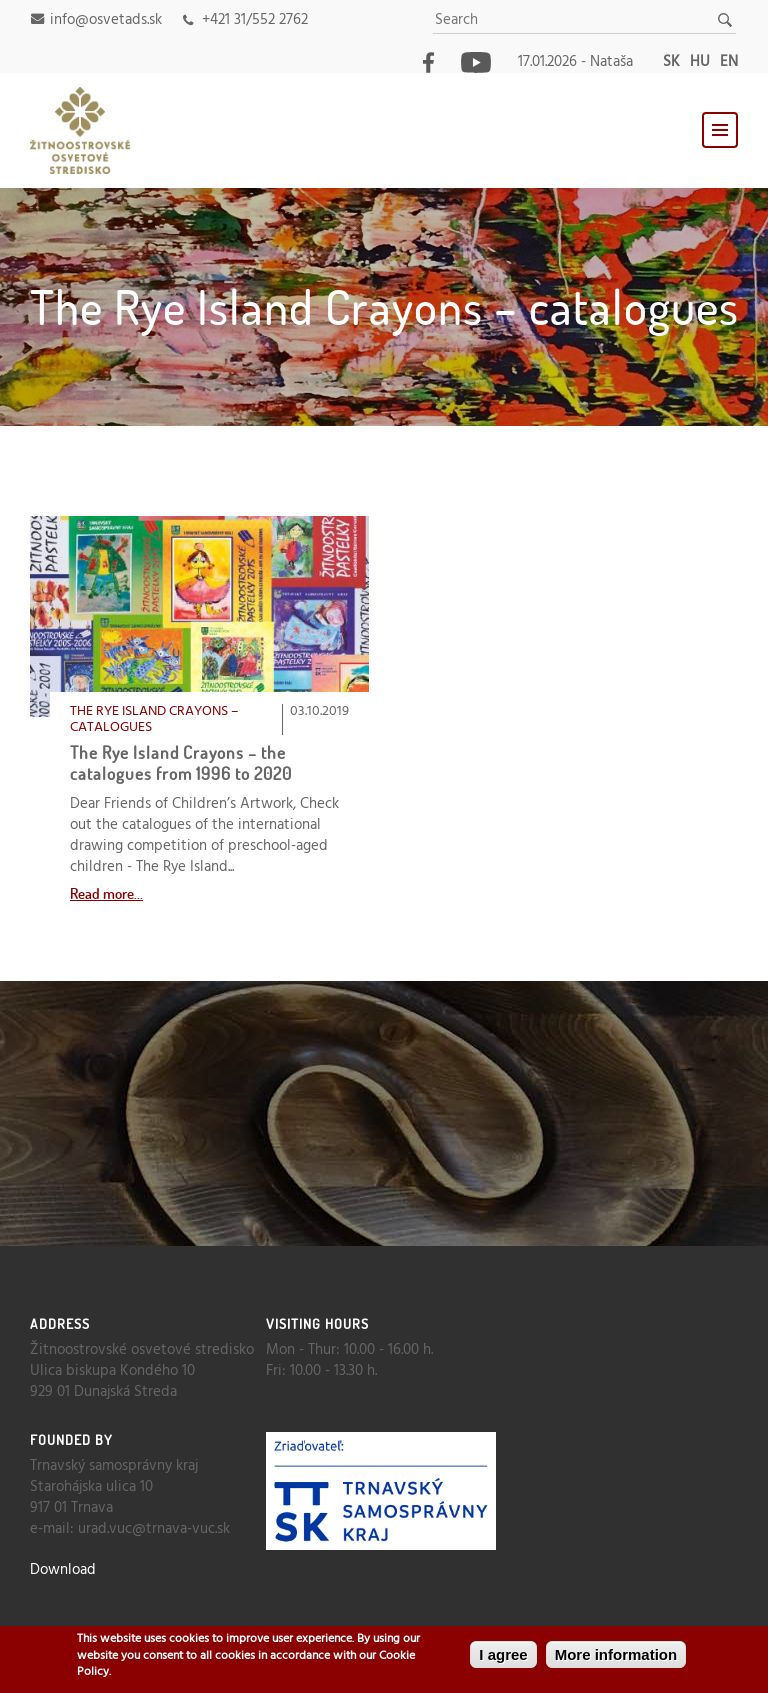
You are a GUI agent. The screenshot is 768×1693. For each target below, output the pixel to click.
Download (63, 1570)
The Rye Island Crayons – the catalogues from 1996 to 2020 (181, 762)
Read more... (106, 893)
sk (671, 62)
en (729, 62)
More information (616, 1655)
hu (700, 62)
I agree (503, 1655)
